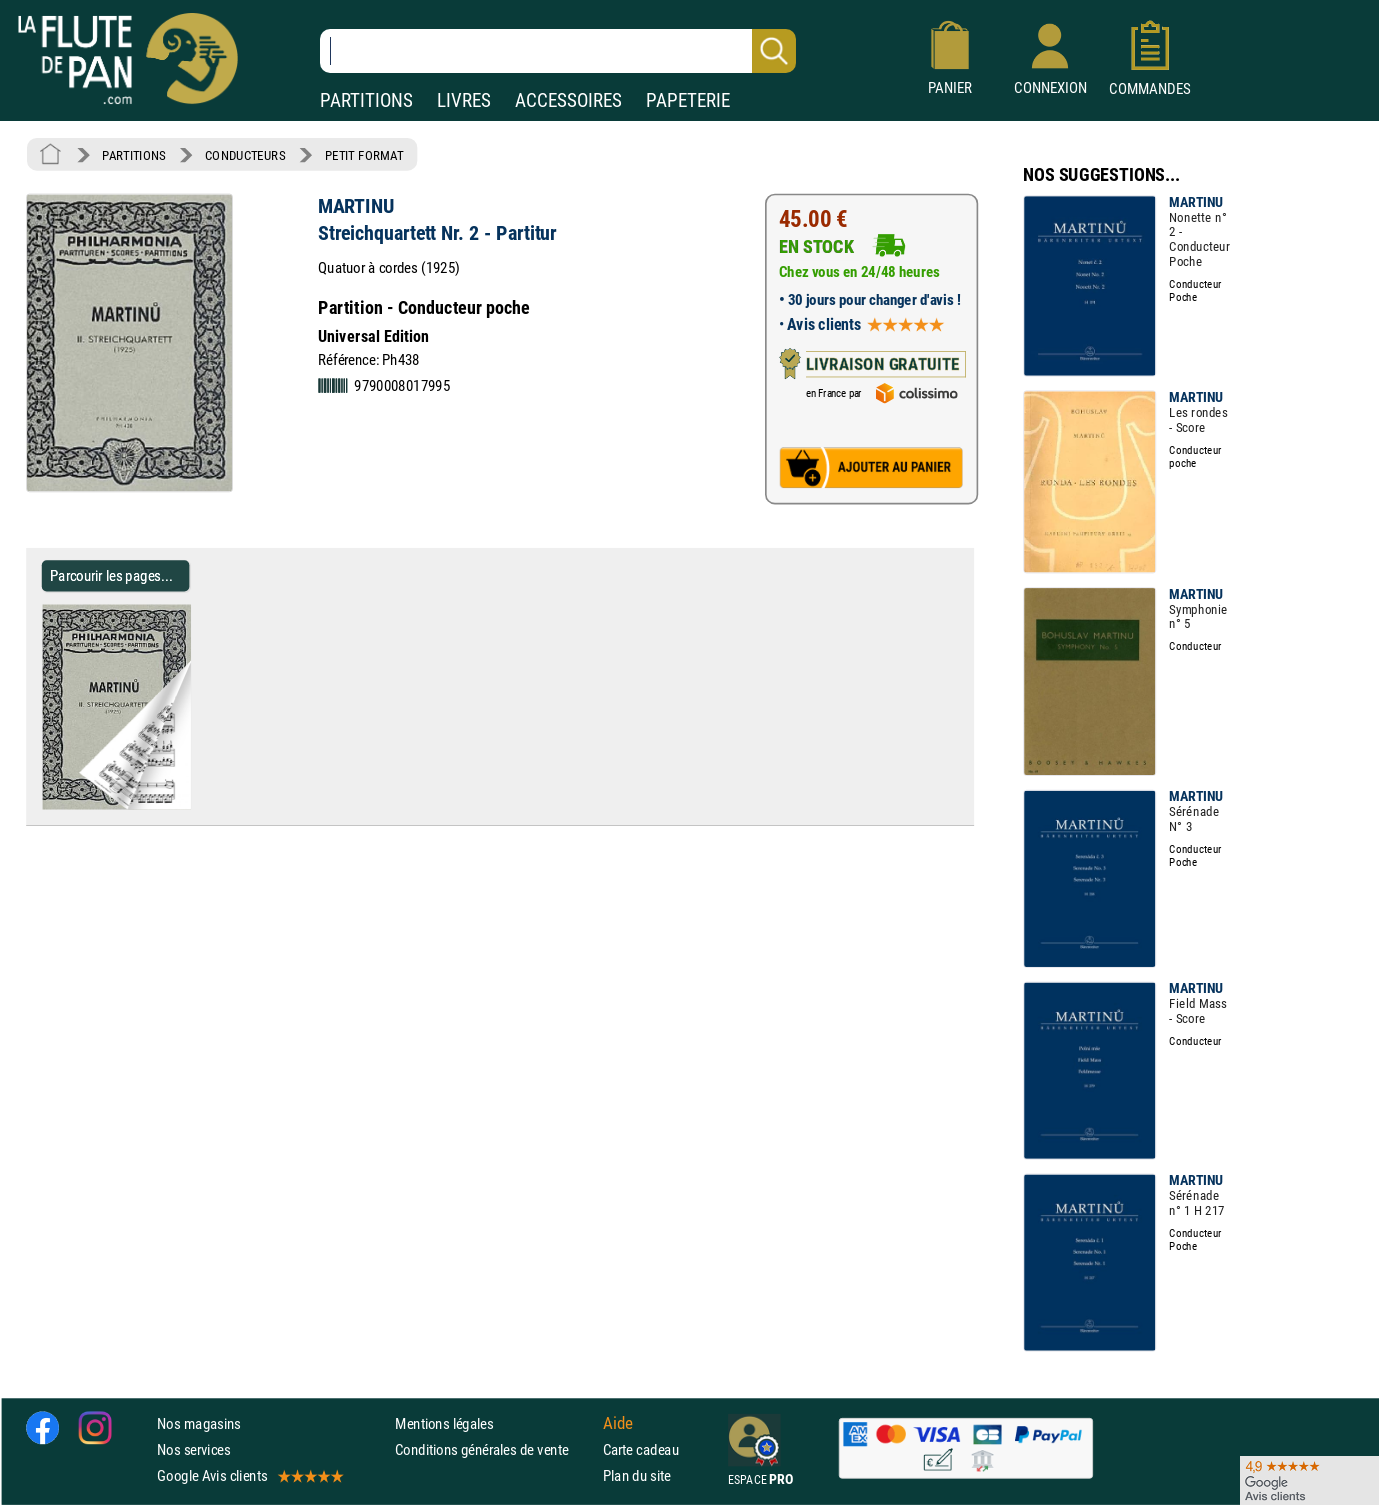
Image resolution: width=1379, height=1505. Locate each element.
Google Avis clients (249, 1475)
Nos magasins (199, 1422)
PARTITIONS (366, 100)
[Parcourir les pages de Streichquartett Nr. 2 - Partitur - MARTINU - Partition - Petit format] (198, 805)
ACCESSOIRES (568, 100)
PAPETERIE (688, 100)
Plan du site (637, 1475)
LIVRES (464, 100)
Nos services (193, 1449)
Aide (618, 1423)
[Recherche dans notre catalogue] (558, 51)
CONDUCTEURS (245, 155)
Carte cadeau (641, 1449)
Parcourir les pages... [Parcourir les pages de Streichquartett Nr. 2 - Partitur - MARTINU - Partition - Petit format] (111, 575)
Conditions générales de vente (494, 1449)
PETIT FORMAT (364, 155)
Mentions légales (444, 1422)
